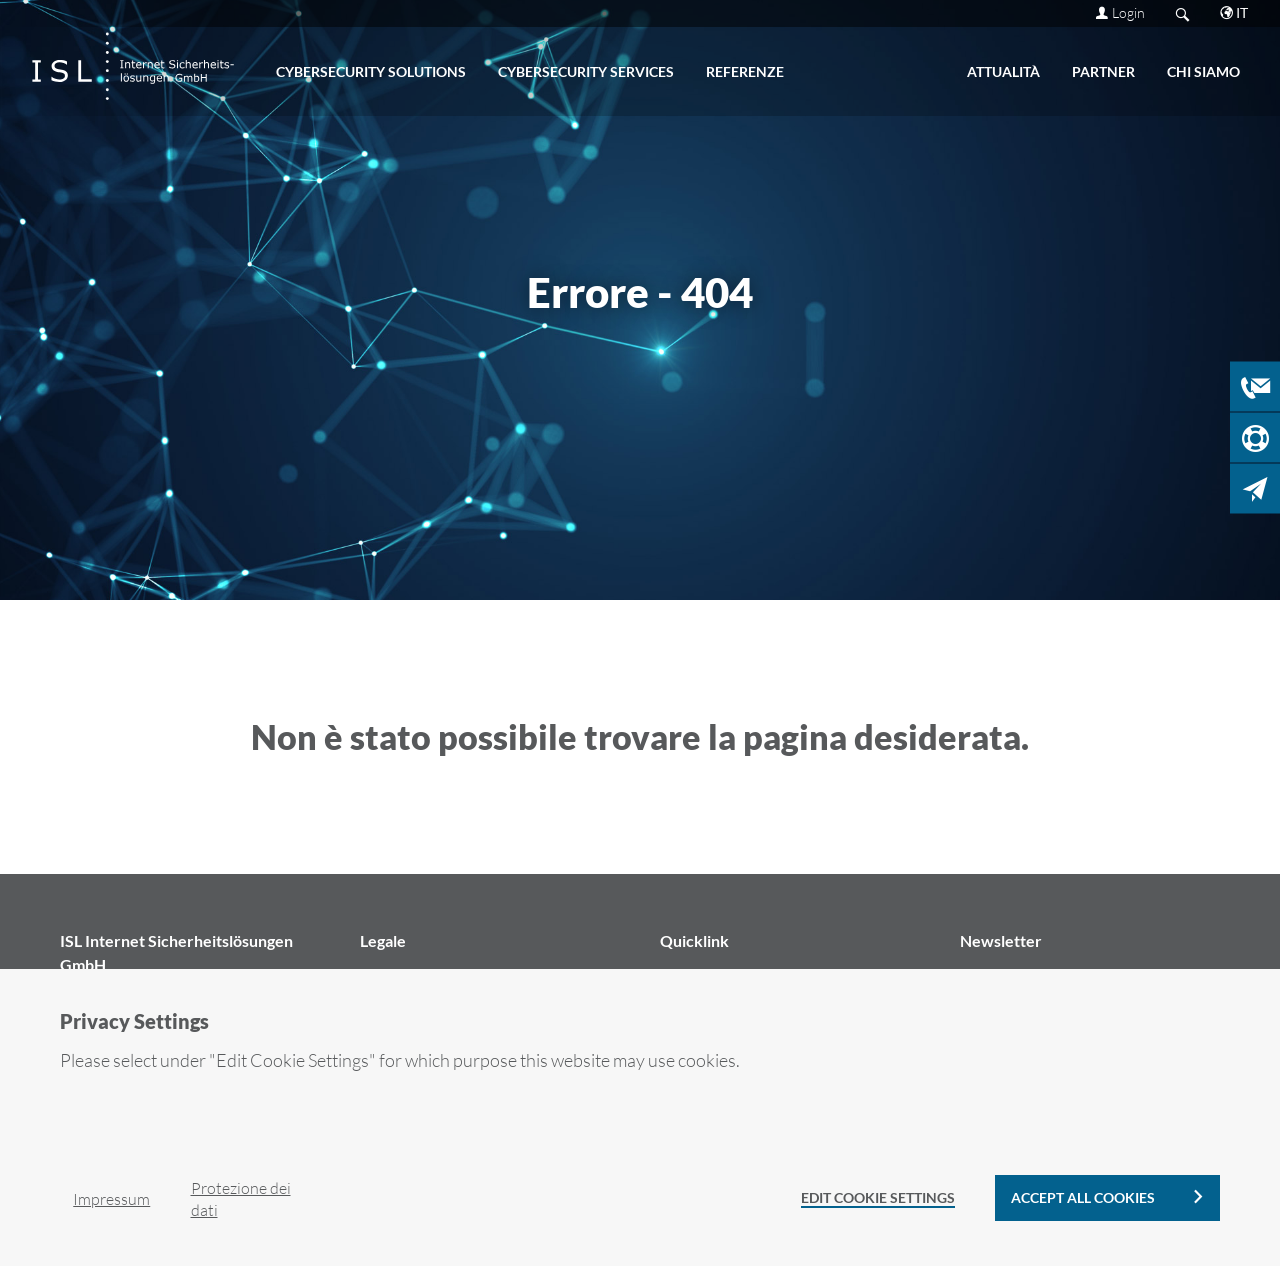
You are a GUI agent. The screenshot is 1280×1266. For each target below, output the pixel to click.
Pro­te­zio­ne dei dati (241, 1199)
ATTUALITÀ (1003, 71)
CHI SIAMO (1203, 71)
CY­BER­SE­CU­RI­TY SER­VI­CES (586, 71)
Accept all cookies (1083, 1197)
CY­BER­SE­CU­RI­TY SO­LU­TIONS (371, 71)
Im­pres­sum (111, 1199)
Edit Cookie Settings (878, 1197)
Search (1182, 13)
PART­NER (1103, 71)
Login (1128, 12)
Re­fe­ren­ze (745, 71)
